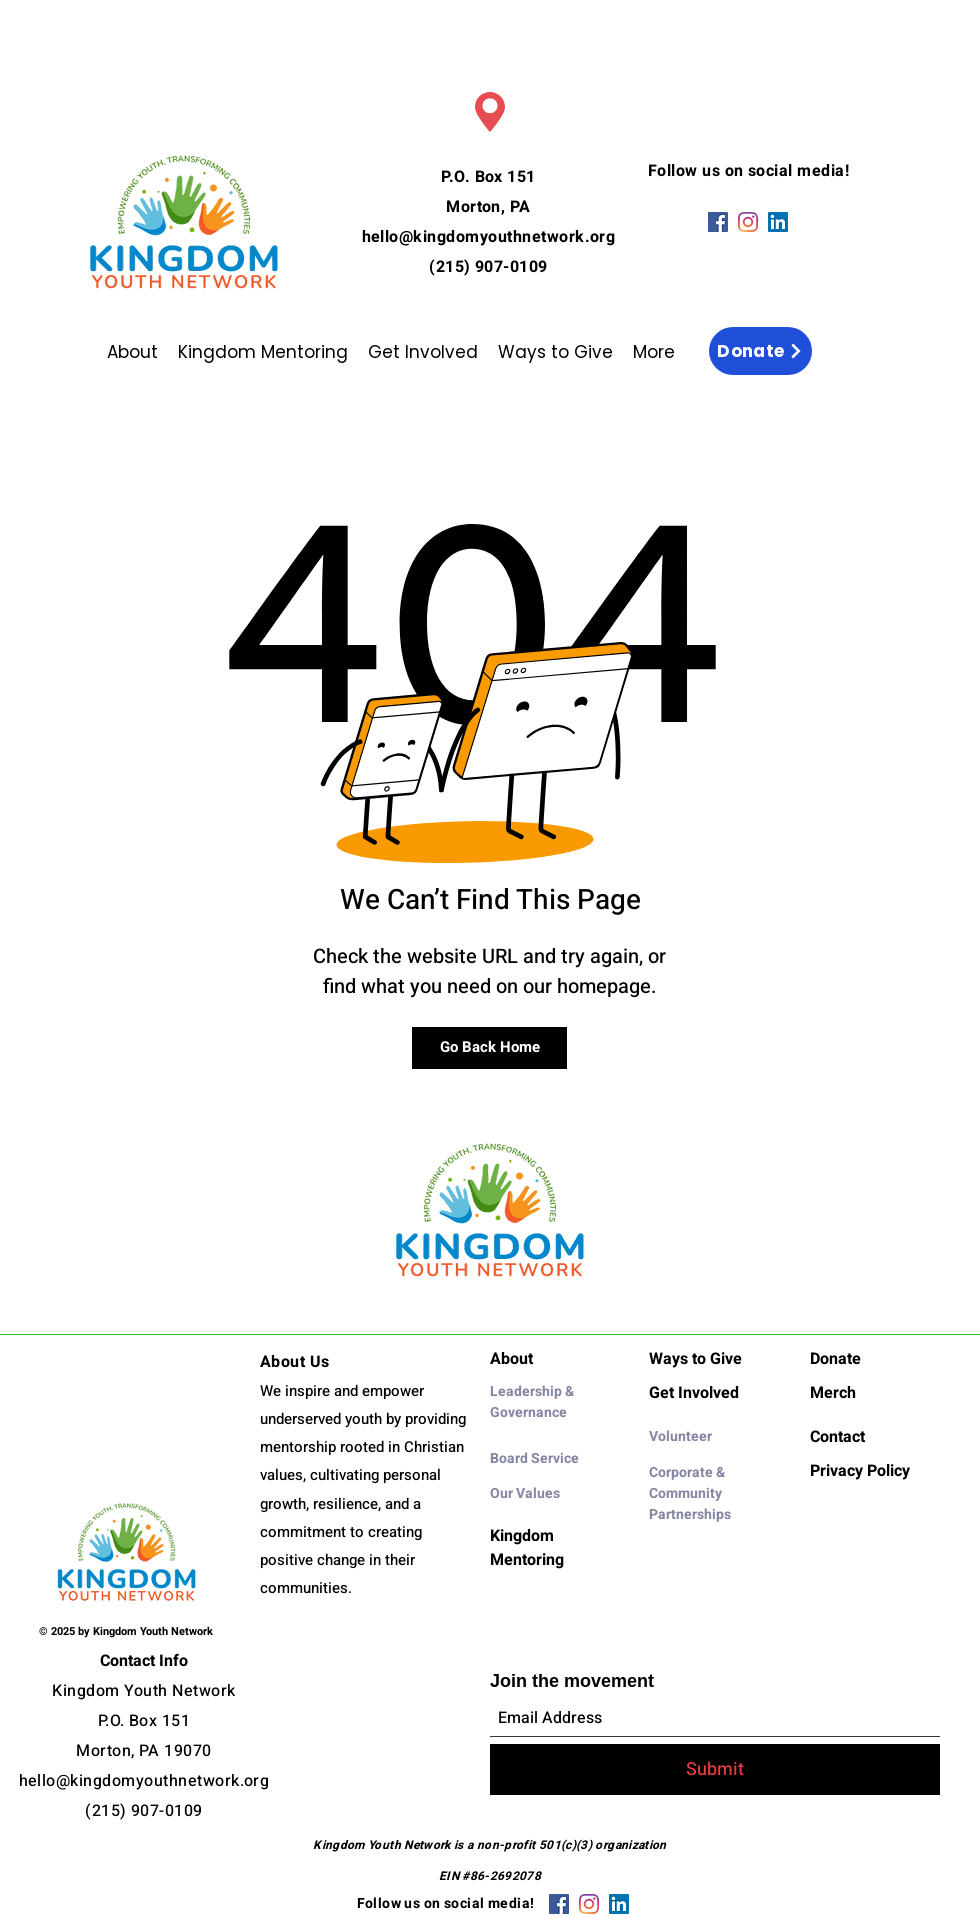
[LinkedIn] (778, 222)
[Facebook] (718, 222)
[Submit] (715, 1769)
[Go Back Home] (489, 1048)
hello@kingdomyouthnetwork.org (489, 237)
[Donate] (760, 351)
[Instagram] (748, 222)
